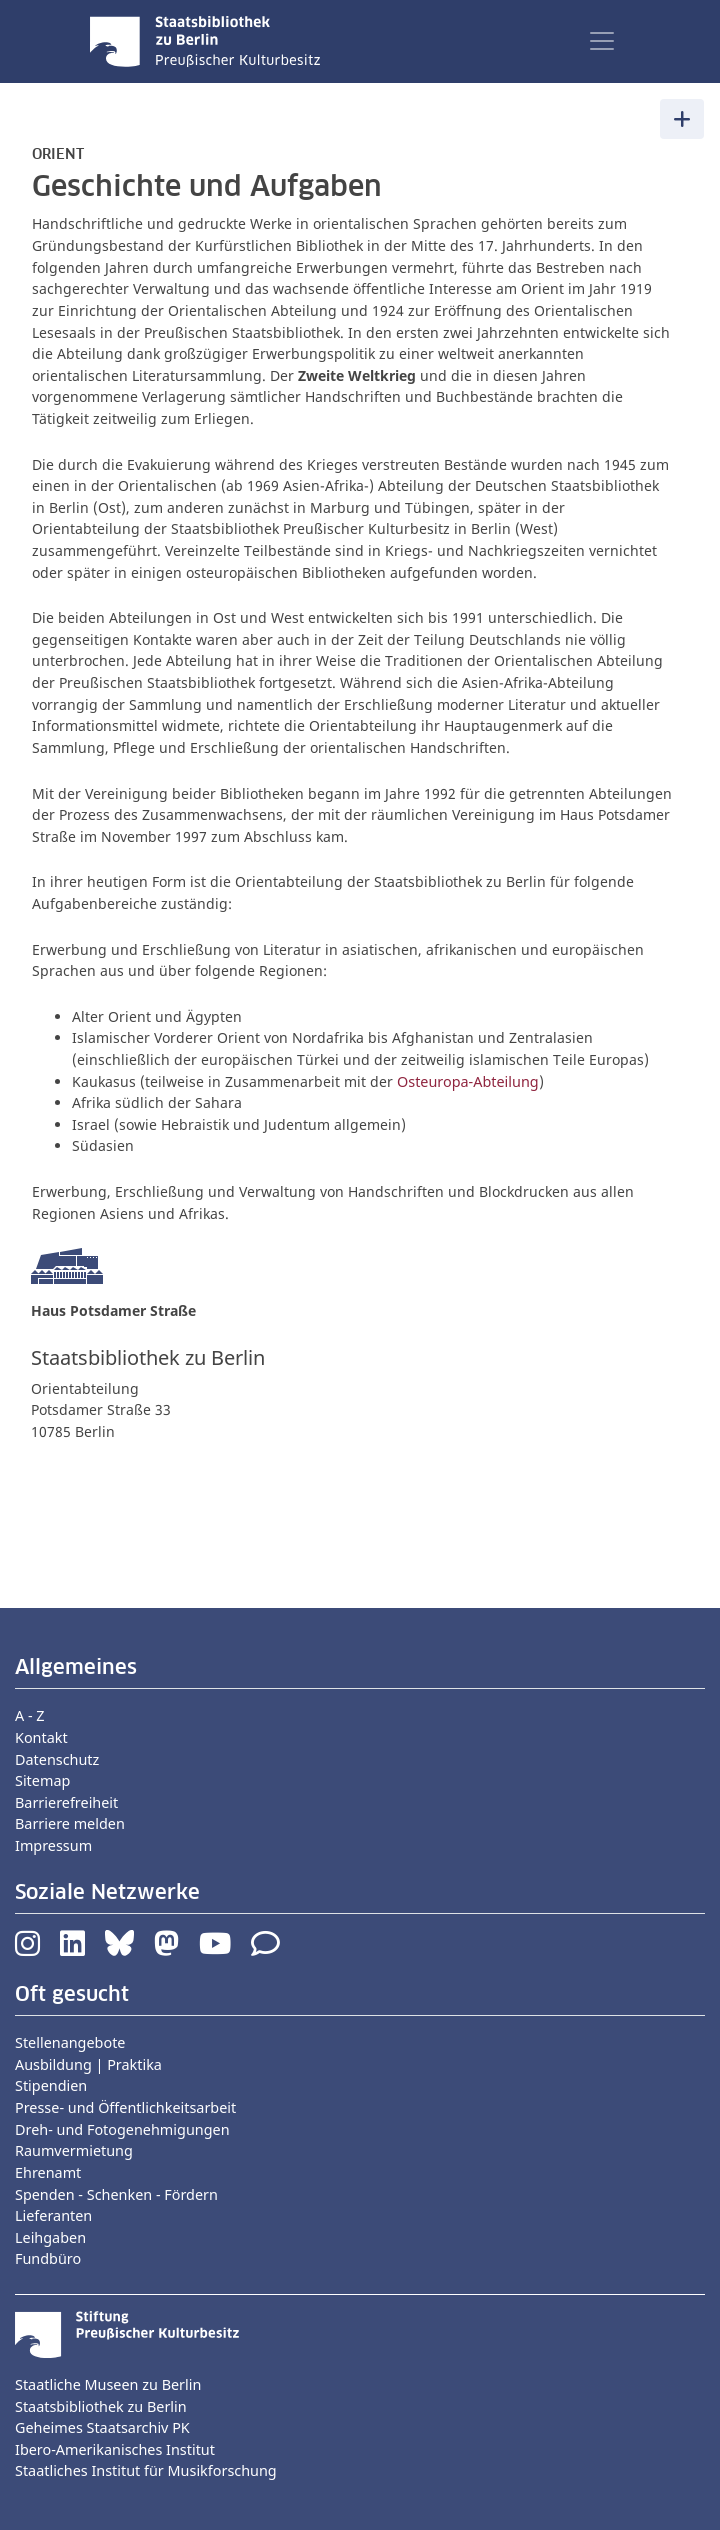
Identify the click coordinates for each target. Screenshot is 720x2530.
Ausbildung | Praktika (88, 2064)
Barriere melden (70, 1823)
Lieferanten (53, 2215)
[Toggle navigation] (602, 41)
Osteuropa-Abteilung (468, 1081)
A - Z (30, 1715)
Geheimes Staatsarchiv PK (102, 2427)
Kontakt (41, 1737)
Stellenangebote (70, 2042)
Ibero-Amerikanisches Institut (115, 2449)
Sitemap (42, 1780)
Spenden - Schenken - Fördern (116, 2194)
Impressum (53, 1845)
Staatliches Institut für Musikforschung (146, 2470)
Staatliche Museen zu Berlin (108, 2384)
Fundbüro (48, 2258)
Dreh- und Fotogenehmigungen (122, 2129)
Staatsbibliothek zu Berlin (101, 2406)
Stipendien (51, 2085)
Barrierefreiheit (66, 1802)
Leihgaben (50, 2237)
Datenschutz (57, 1759)
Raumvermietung (74, 2150)
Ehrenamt (48, 2172)
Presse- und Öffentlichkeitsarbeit (125, 2107)
